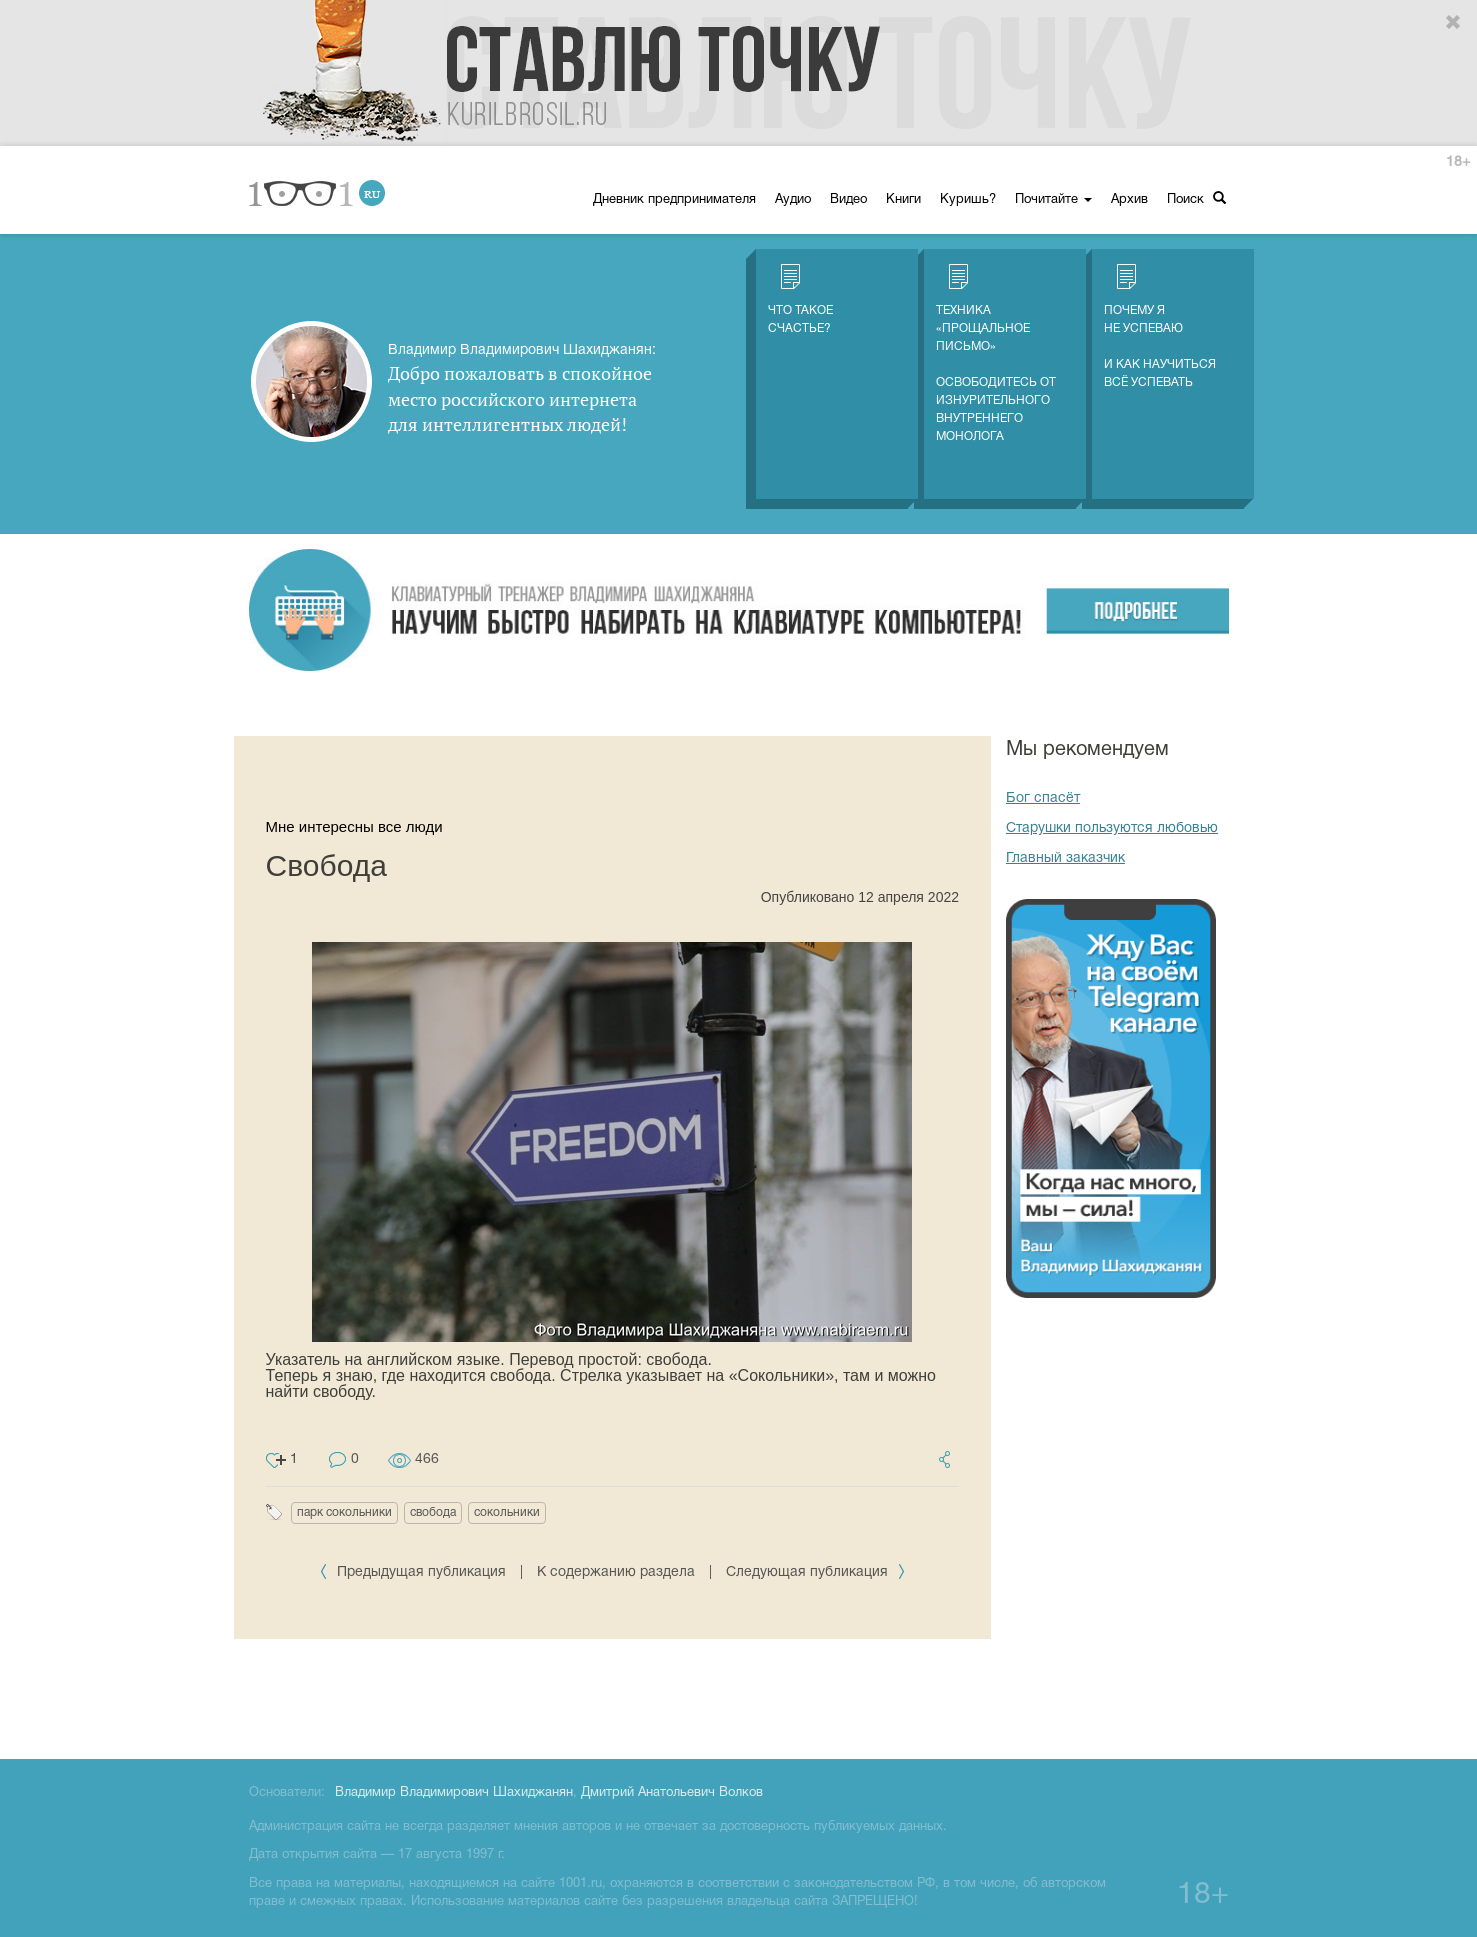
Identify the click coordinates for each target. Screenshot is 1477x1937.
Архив (1129, 200)
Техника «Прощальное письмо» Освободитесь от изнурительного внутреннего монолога (996, 353)
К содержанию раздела (616, 1572)
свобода (433, 1512)
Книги (903, 200)
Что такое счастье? (800, 299)
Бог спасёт (1043, 798)
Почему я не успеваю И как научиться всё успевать (1160, 326)
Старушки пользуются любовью (1112, 828)
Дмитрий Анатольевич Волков (672, 1793)
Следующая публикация (816, 1572)
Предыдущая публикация (414, 1572)
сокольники (507, 1512)
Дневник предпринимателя (674, 200)
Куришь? (968, 200)
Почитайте (1053, 200)
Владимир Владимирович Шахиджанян (454, 1793)
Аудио (793, 200)
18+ (1458, 162)
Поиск (1196, 198)
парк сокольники (344, 1512)
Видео (848, 200)
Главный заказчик (1065, 858)
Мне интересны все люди (354, 826)
